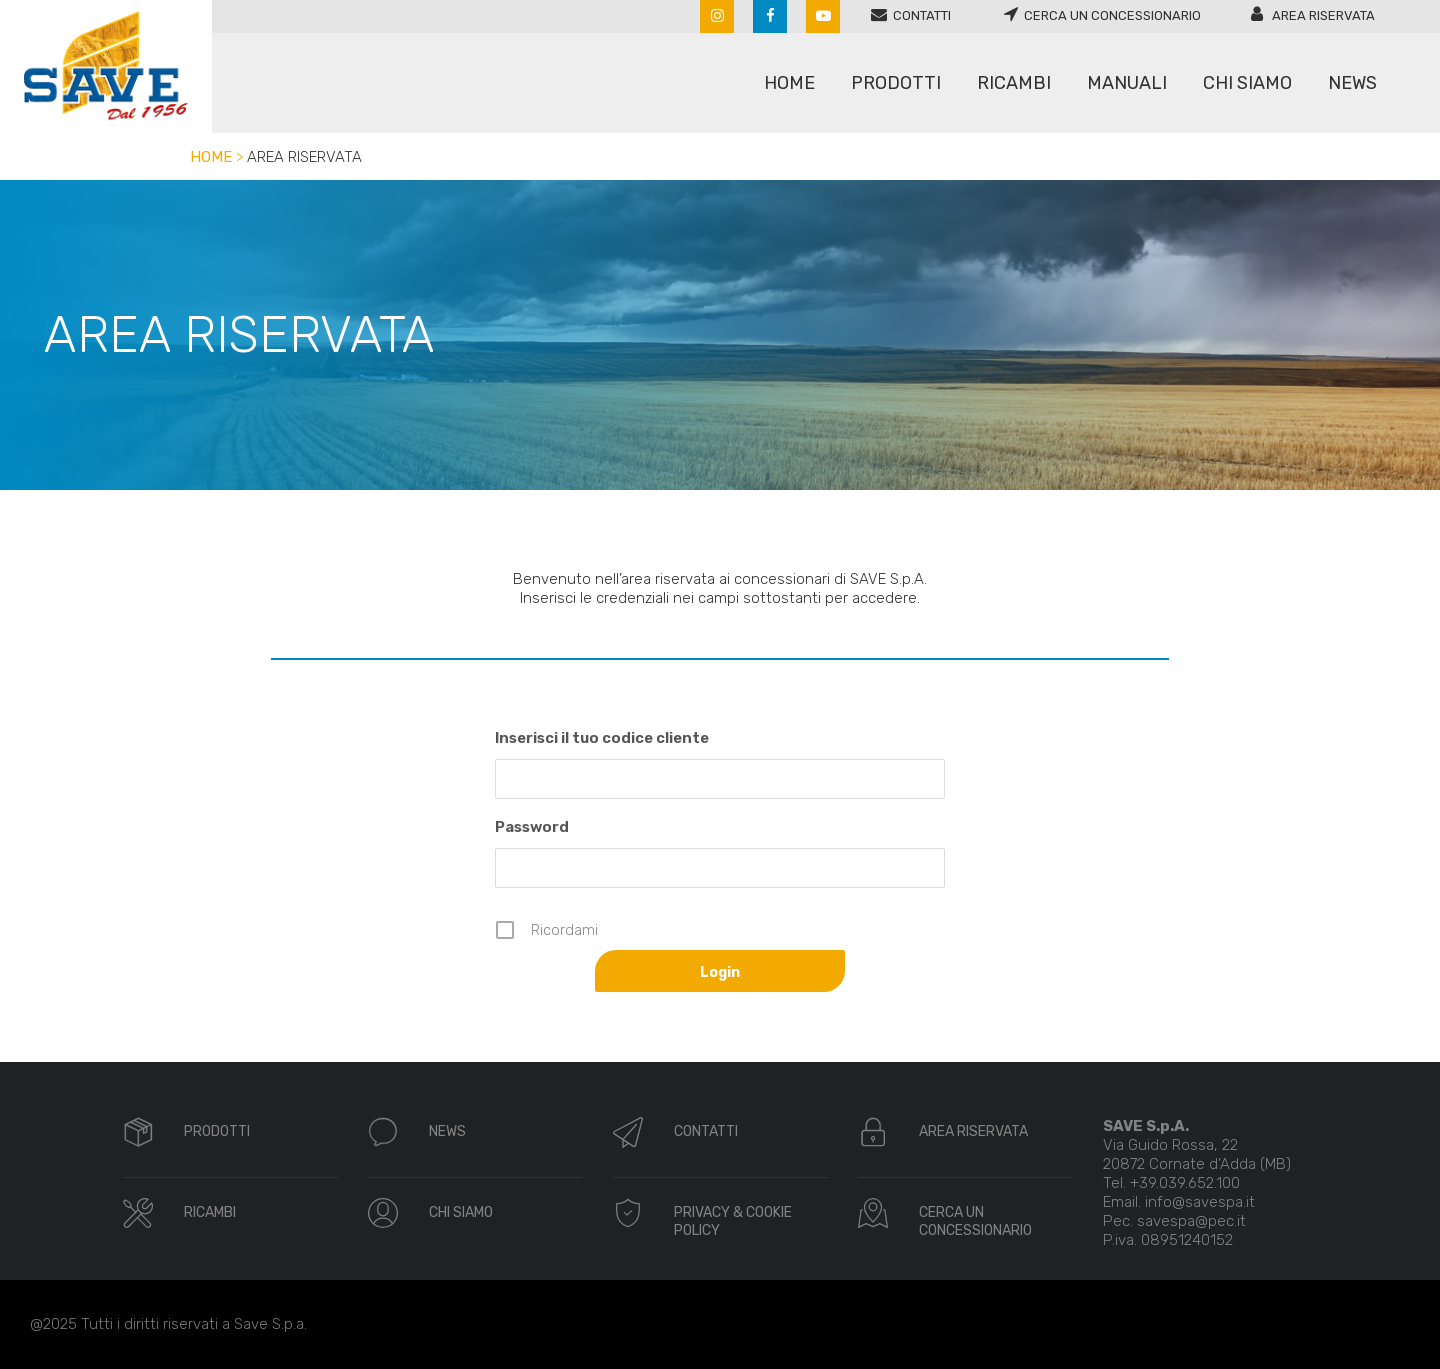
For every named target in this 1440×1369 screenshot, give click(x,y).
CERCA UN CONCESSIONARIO (975, 1221)
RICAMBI (210, 1212)
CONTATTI (706, 1131)
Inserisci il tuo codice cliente (602, 738)
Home (211, 157)
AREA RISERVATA (973, 1131)
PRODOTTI (217, 1131)
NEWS (447, 1131)
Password (532, 827)
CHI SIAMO (461, 1212)
